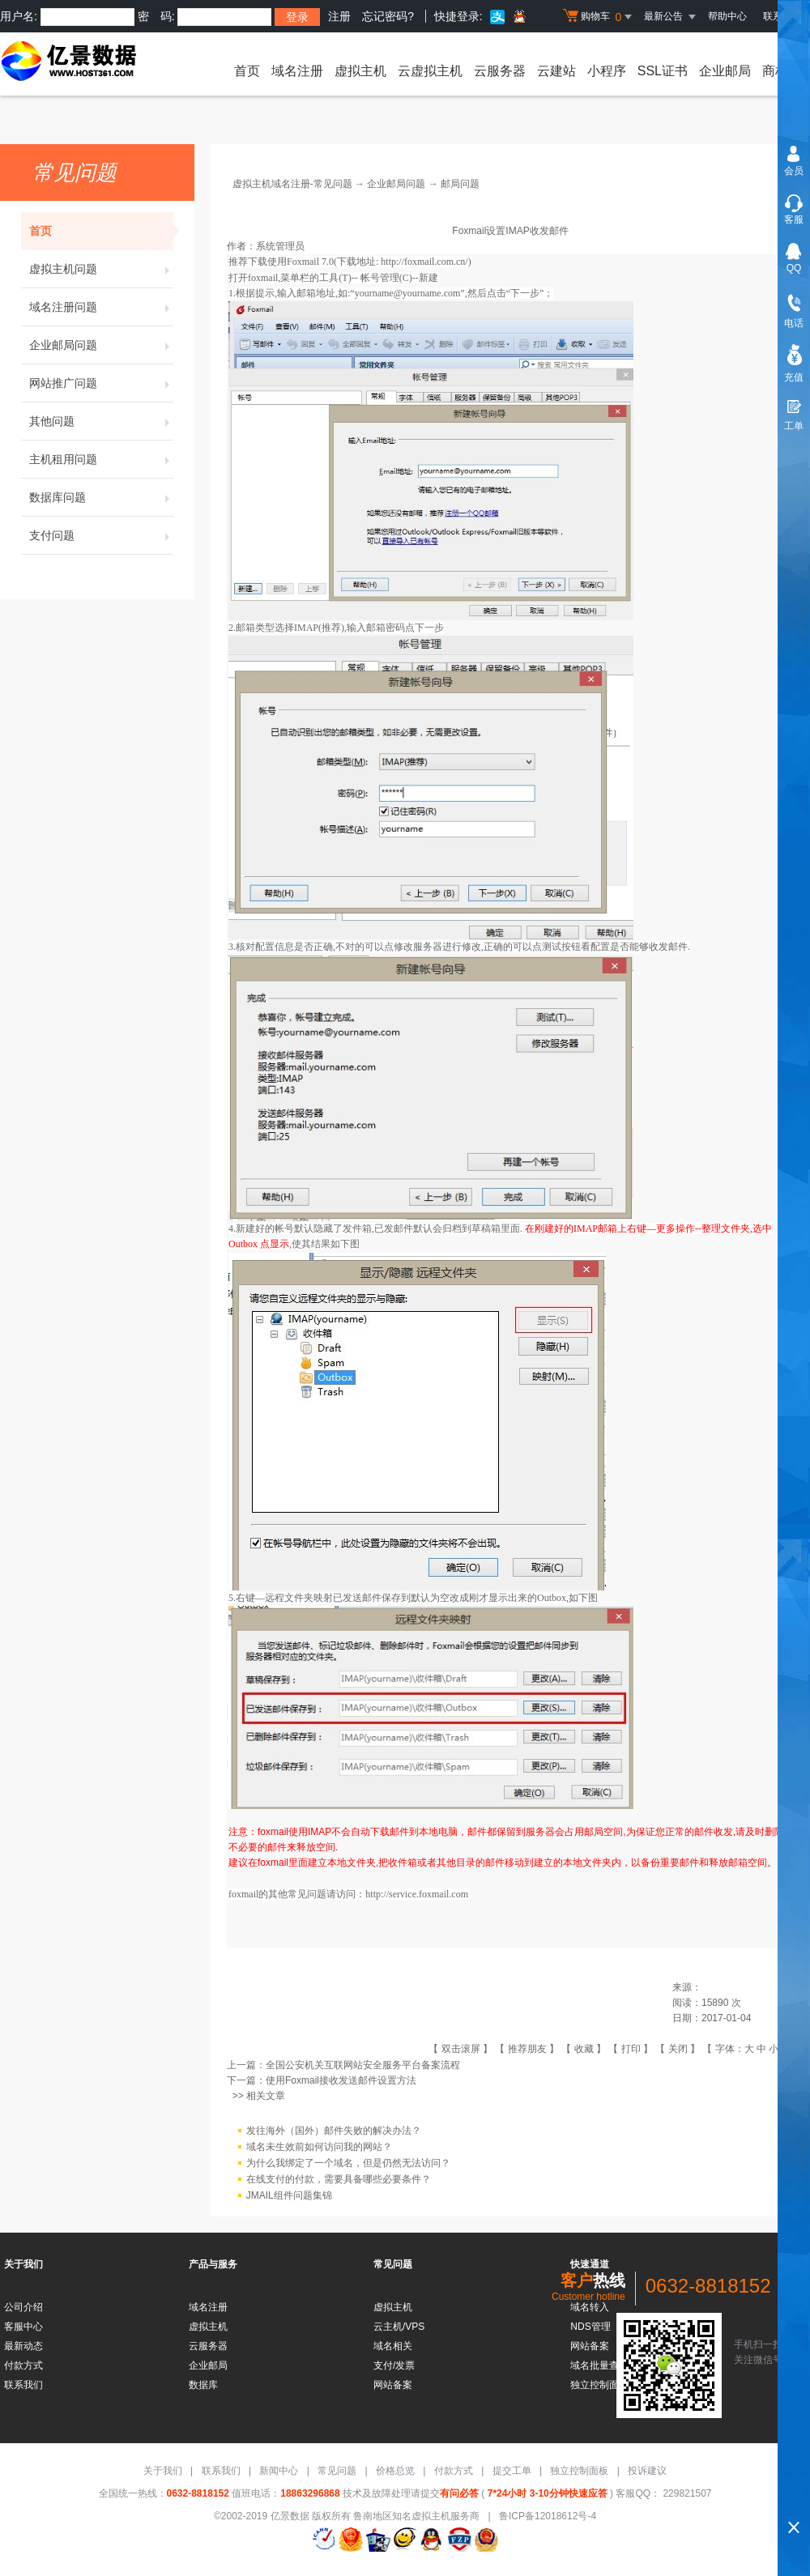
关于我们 (162, 2470)
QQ (794, 268)
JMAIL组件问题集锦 (289, 2196)
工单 (794, 426)
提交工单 (511, 2470)
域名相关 (392, 2346)
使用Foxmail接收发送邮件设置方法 (341, 2080)
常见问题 (337, 2470)
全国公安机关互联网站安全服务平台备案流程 (363, 2065)
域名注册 (297, 71)
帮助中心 (727, 16)
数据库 (203, 2385)
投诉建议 (647, 2470)
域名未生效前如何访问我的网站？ (319, 2147)
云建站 (556, 71)
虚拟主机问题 (101, 268)
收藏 (584, 2048)
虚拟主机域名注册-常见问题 (292, 183)
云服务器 (500, 71)
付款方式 (23, 2365)
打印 (631, 2048)
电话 (794, 323)
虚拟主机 (360, 71)
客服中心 (23, 2326)
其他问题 (101, 421)
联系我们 (23, 2385)
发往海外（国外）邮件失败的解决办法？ (333, 2131)
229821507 (685, 2493)
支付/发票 (394, 2365)
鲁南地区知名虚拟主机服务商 (416, 2516)
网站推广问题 (101, 383)
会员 (794, 171)
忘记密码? (388, 16)
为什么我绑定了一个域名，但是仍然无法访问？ (348, 2163)
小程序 (606, 71)
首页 (247, 71)
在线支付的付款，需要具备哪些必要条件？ (338, 2180)
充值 (794, 377)
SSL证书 (662, 71)
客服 (794, 219)
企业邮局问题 (101, 344)
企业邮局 (725, 71)
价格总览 (395, 2470)
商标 (775, 71)
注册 (339, 16)
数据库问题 (101, 497)
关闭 (678, 2048)
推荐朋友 (527, 2048)
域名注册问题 (101, 306)
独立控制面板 (579, 2470)
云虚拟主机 (430, 71)
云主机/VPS (398, 2326)
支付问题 (101, 535)
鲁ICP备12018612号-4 (547, 2516)
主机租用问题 (101, 459)
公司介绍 (23, 2307)
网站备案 (392, 2385)
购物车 (599, 17)
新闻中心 (278, 2470)
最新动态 (23, 2346)
